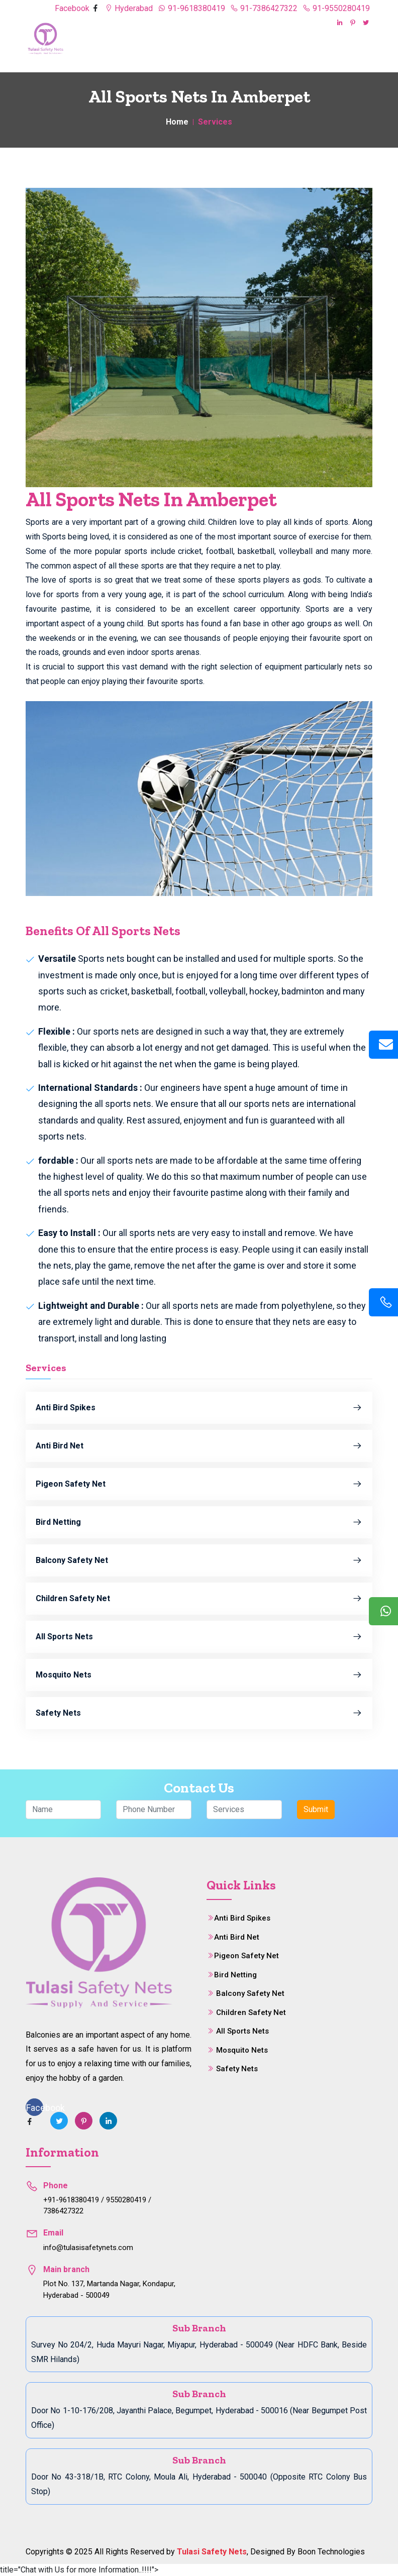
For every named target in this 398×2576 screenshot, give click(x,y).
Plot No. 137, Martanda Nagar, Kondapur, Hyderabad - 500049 (109, 2289)
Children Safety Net (199, 1599)
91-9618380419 (191, 8)
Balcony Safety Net (199, 1560)
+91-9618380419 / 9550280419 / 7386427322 (97, 2205)
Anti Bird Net (199, 1446)
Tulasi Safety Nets (212, 2551)
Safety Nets (199, 1713)
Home (177, 122)
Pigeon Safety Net (199, 1484)
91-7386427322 (263, 8)
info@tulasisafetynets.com (88, 2247)
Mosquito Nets (199, 1675)
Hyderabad (129, 8)
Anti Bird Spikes (199, 1408)
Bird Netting (199, 1522)
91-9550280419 (336, 8)
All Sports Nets (199, 1637)
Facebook (73, 8)
